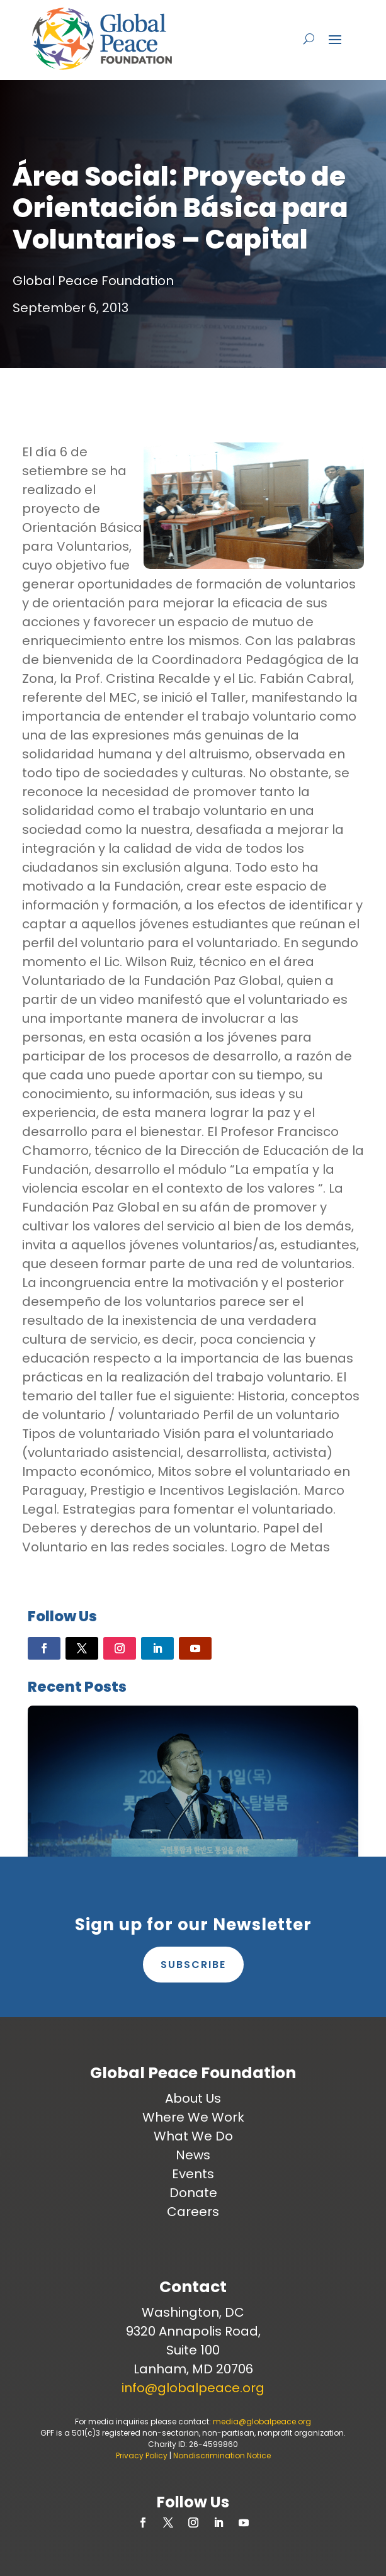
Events (193, 2174)
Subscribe (193, 1964)
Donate (193, 2193)
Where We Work (193, 2117)
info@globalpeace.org (193, 2388)
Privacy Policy (141, 2455)
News (193, 2155)
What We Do (193, 2136)
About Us (193, 2098)
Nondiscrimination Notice (222, 2455)
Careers (193, 2211)
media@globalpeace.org (262, 2421)
